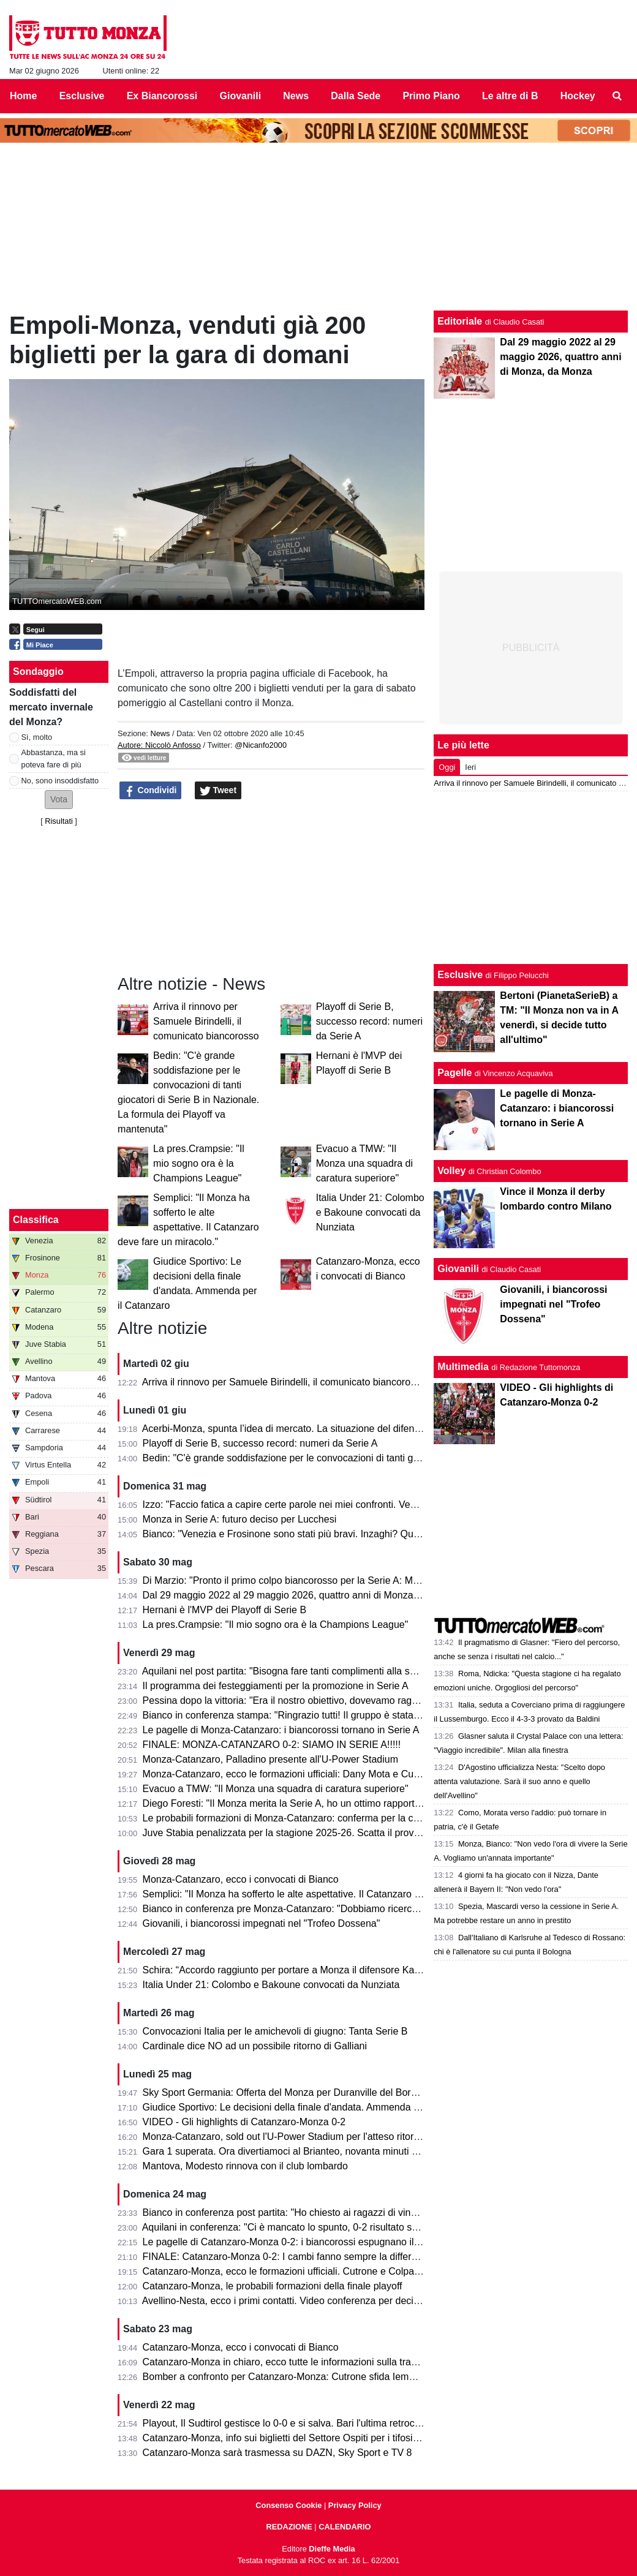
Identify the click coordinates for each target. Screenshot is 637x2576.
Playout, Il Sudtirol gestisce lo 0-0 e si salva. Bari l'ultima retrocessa (289, 2423)
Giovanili (458, 1269)
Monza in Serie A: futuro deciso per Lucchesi (240, 1519)
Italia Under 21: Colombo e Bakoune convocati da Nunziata (370, 1212)
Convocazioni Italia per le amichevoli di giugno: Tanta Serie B (275, 2031)
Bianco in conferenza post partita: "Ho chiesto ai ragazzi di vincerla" (289, 2212)
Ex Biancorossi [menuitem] (162, 96)
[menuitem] (617, 96)
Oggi (447, 767)
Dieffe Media (332, 2548)
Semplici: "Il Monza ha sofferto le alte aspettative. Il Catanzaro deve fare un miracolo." (329, 1894)
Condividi (150, 790)
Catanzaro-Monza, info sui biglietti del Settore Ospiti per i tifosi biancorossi (304, 2438)
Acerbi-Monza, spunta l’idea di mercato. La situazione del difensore (288, 1428)
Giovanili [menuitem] (241, 96)
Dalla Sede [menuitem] (355, 96)
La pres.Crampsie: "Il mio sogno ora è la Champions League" (198, 1163)
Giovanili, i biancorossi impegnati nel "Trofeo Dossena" (261, 1923)
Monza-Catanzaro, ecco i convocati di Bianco (241, 1879)
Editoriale (459, 321)
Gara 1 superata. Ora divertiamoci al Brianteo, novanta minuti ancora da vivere (313, 2151)
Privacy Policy (355, 2505)
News (160, 733)
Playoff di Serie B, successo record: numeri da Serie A (369, 1021)
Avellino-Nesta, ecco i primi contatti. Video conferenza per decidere (287, 2300)
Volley (451, 1171)
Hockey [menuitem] (577, 96)
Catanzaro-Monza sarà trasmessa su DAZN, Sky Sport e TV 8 (277, 2452)
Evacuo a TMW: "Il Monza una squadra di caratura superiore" (364, 1163)
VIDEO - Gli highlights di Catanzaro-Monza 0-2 (244, 2122)
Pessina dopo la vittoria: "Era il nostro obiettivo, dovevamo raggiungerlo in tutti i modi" (328, 1700)
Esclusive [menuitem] (82, 96)
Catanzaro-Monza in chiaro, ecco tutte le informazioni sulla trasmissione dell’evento (324, 2362)
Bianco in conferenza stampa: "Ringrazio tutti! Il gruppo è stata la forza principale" (320, 1715)
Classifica (36, 1220)
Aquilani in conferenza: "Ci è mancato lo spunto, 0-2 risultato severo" (291, 2227)
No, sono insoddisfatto (60, 780)
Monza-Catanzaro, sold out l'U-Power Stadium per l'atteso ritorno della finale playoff (324, 2136)
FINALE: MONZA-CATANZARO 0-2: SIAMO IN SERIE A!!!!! (272, 1744)
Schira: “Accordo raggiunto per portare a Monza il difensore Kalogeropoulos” (308, 1970)
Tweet (218, 790)
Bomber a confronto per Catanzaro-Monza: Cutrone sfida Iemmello (287, 2376)
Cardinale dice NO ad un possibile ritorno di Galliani (255, 2046)
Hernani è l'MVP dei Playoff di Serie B (225, 1610)
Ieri (470, 767)
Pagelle (454, 1073)
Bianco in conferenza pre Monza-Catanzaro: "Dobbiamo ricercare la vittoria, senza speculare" (345, 1909)
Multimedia (463, 1366)
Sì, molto (37, 737)
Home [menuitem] (23, 96)
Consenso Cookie (288, 2505)
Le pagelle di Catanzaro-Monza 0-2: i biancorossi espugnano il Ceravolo (299, 2242)
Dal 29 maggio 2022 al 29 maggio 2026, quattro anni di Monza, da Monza (302, 1595)
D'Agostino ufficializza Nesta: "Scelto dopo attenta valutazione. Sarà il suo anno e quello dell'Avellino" (519, 1781)
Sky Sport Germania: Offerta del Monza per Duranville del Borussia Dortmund (311, 2092)
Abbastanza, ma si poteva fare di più (53, 758)
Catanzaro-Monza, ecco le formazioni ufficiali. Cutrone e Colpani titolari (297, 2271)
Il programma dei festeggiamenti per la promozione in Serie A (276, 1686)
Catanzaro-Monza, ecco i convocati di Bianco (241, 2347)
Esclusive (460, 975)
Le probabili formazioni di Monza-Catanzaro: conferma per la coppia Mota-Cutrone (321, 1818)
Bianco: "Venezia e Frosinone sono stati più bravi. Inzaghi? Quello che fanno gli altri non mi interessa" (363, 1534)
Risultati (59, 821)
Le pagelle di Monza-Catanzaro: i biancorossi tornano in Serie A (281, 1730)
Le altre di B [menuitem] (510, 96)
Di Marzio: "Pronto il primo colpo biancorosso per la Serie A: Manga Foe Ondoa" (316, 1580)
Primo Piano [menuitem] (430, 96)
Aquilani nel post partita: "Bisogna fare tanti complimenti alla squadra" (293, 1671)
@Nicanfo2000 (261, 745)
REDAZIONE (289, 2526)
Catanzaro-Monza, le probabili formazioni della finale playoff (272, 2286)
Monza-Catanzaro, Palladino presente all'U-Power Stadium (270, 1759)
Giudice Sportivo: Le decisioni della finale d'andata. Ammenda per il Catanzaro (313, 2107)
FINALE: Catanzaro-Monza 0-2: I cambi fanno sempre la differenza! (289, 2256)
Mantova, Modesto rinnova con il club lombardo (245, 2166)
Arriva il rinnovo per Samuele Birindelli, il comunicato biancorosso (206, 1021)
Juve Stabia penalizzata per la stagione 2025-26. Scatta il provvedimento (301, 1833)
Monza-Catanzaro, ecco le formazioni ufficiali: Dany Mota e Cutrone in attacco (312, 1774)
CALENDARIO (344, 2526)
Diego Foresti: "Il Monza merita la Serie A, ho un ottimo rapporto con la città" (308, 1803)
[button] (59, 799)
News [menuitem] (296, 96)
